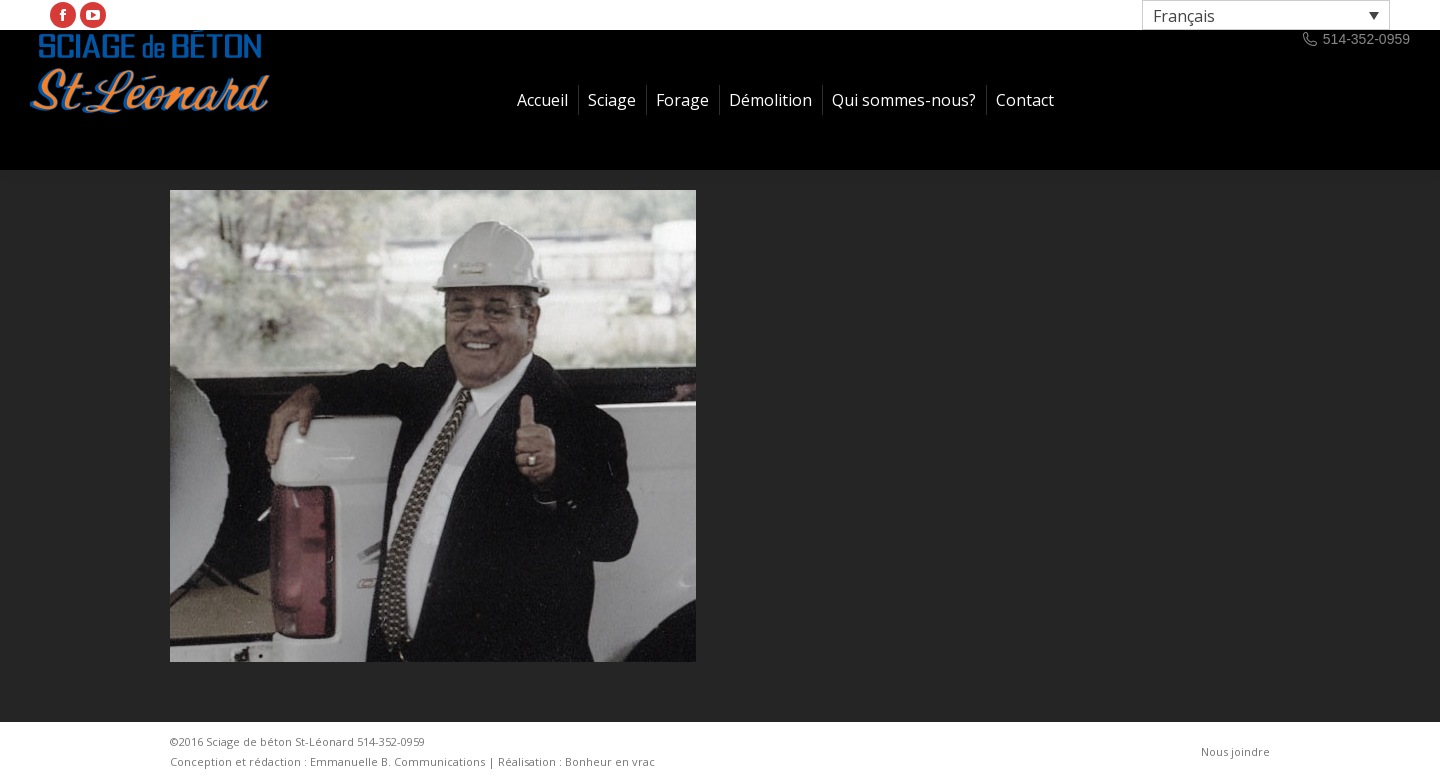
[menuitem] (542, 100)
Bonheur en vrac (610, 761)
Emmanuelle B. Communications (397, 761)
